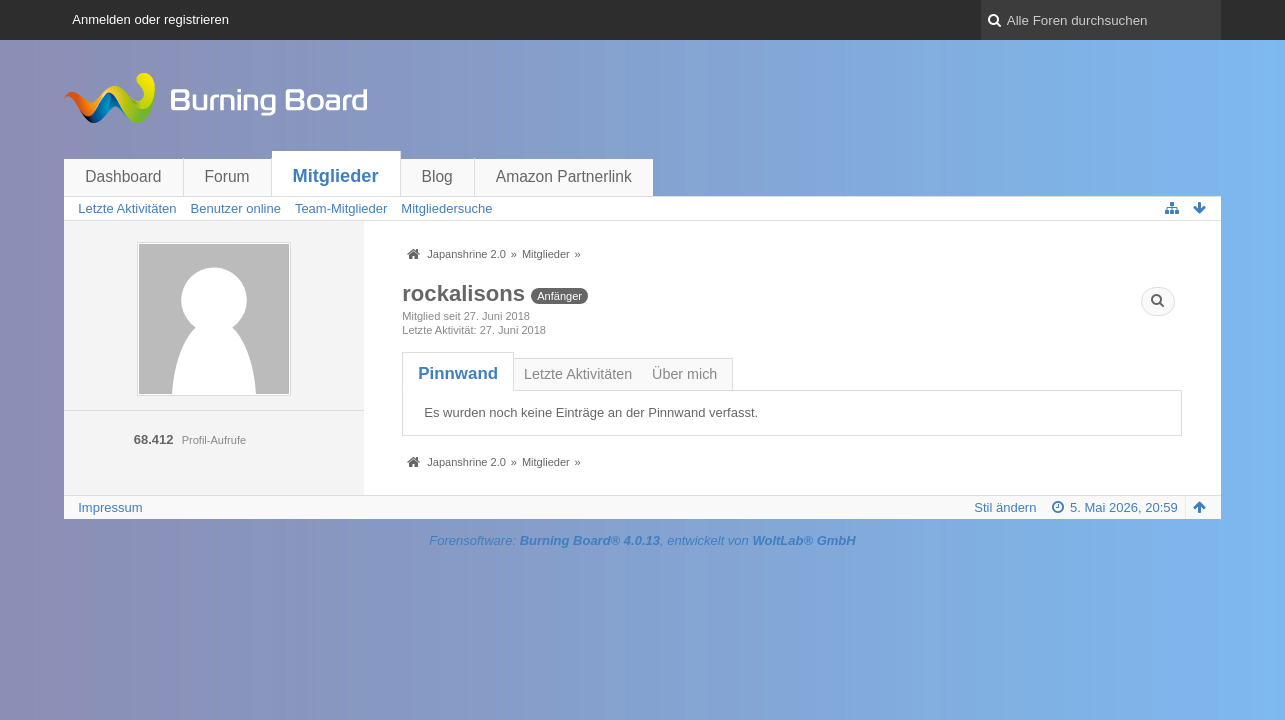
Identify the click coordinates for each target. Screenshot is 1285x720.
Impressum (110, 507)
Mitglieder (336, 176)
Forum (227, 176)
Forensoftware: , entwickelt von (642, 540)
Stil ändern (1005, 507)
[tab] (458, 373)
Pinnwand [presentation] (458, 373)
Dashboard (123, 176)
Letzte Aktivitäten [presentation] (578, 374)
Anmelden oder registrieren (150, 19)
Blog (437, 176)
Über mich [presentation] (684, 374)
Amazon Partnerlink (564, 176)
